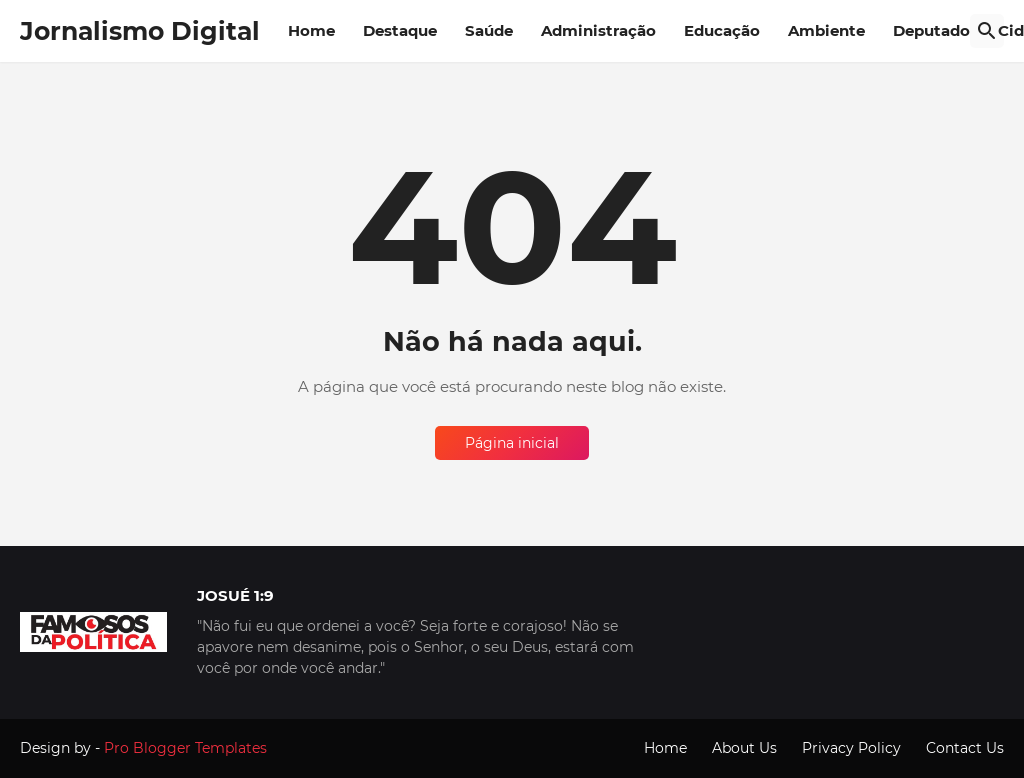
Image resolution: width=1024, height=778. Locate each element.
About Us (744, 748)
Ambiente (826, 30)
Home (311, 30)
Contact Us (965, 748)
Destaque (400, 30)
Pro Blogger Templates (185, 748)
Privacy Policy (851, 748)
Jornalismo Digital (140, 31)
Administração (598, 30)
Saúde (489, 30)
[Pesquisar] (987, 31)
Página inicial (512, 443)
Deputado (931, 30)
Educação (722, 30)
